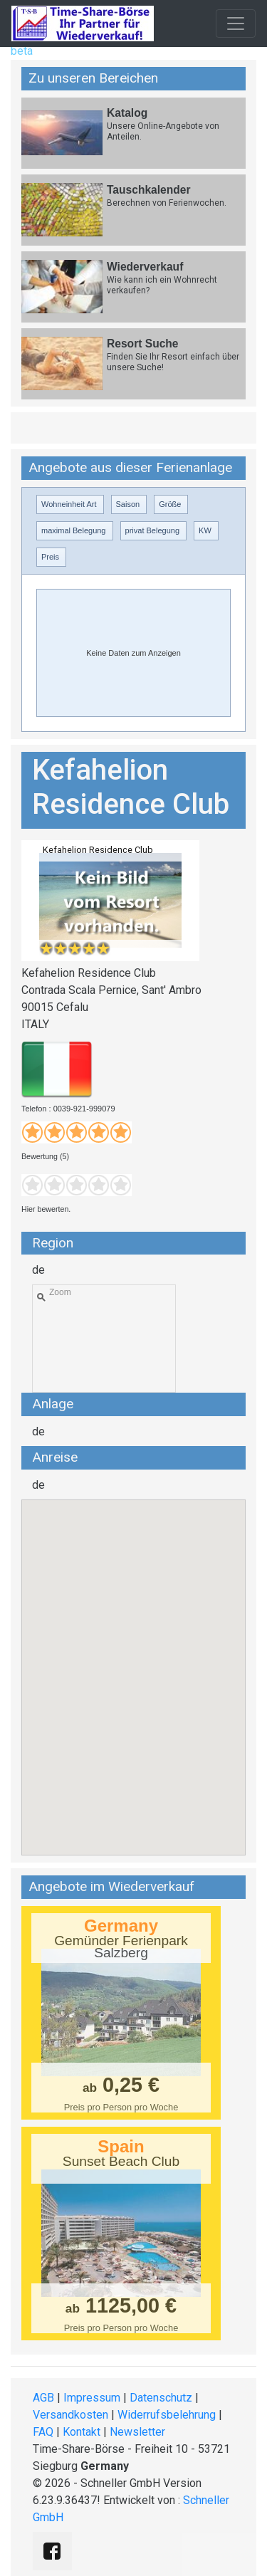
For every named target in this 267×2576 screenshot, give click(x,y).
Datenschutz (161, 2397)
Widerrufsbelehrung (166, 2414)
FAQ (43, 2432)
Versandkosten (70, 2414)
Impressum (91, 2397)
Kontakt (81, 2432)
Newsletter (137, 2432)
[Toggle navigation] (236, 23)
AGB (43, 2397)
